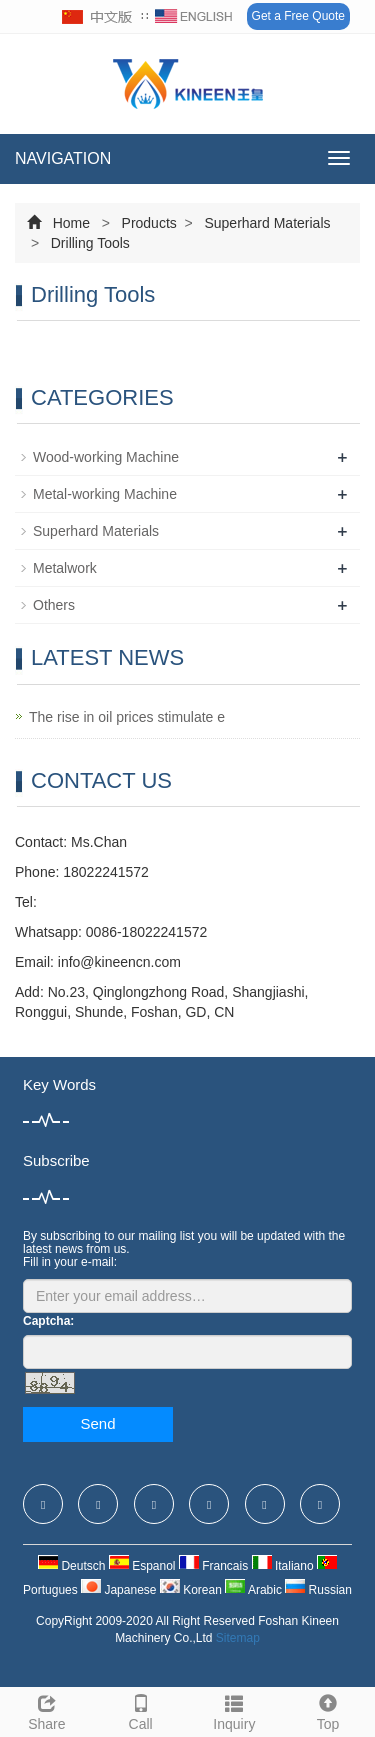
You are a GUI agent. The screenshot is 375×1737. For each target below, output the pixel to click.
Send (97, 1423)
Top (328, 1710)
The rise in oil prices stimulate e (127, 717)
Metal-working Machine (105, 494)
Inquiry (235, 1710)
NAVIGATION (63, 158)
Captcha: (48, 1321)
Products (149, 223)
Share (47, 1710)
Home (71, 223)
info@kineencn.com (119, 962)
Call (141, 1710)
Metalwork (65, 568)
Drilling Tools (88, 243)
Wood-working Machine (106, 457)
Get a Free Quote (298, 16)
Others (54, 605)
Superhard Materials (266, 223)
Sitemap (238, 1638)
